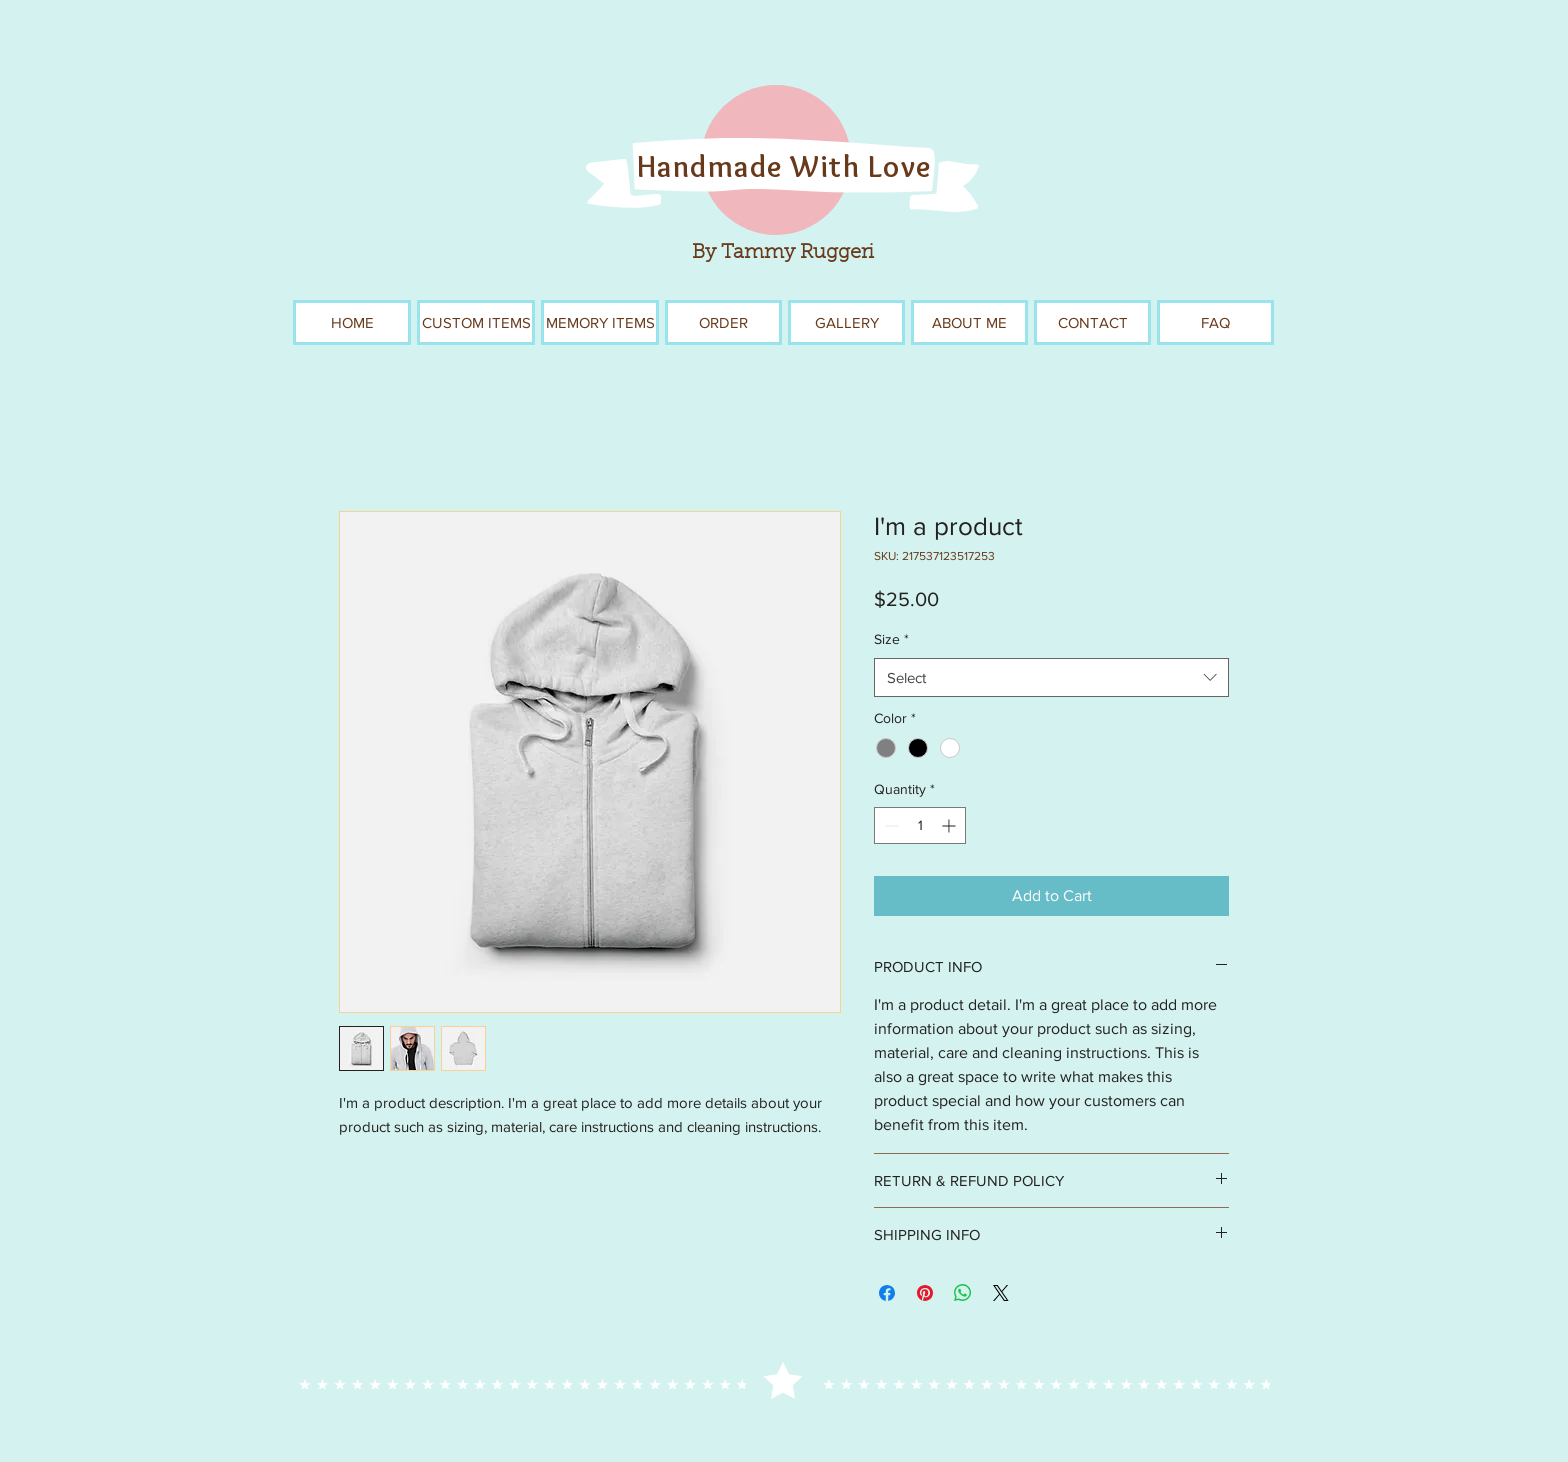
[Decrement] (889, 825)
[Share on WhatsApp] (963, 1293)
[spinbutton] (920, 825)
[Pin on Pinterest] (925, 1293)
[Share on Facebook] (887, 1293)
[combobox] (1051, 677)
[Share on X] (1001, 1293)
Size (891, 639)
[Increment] (950, 825)
